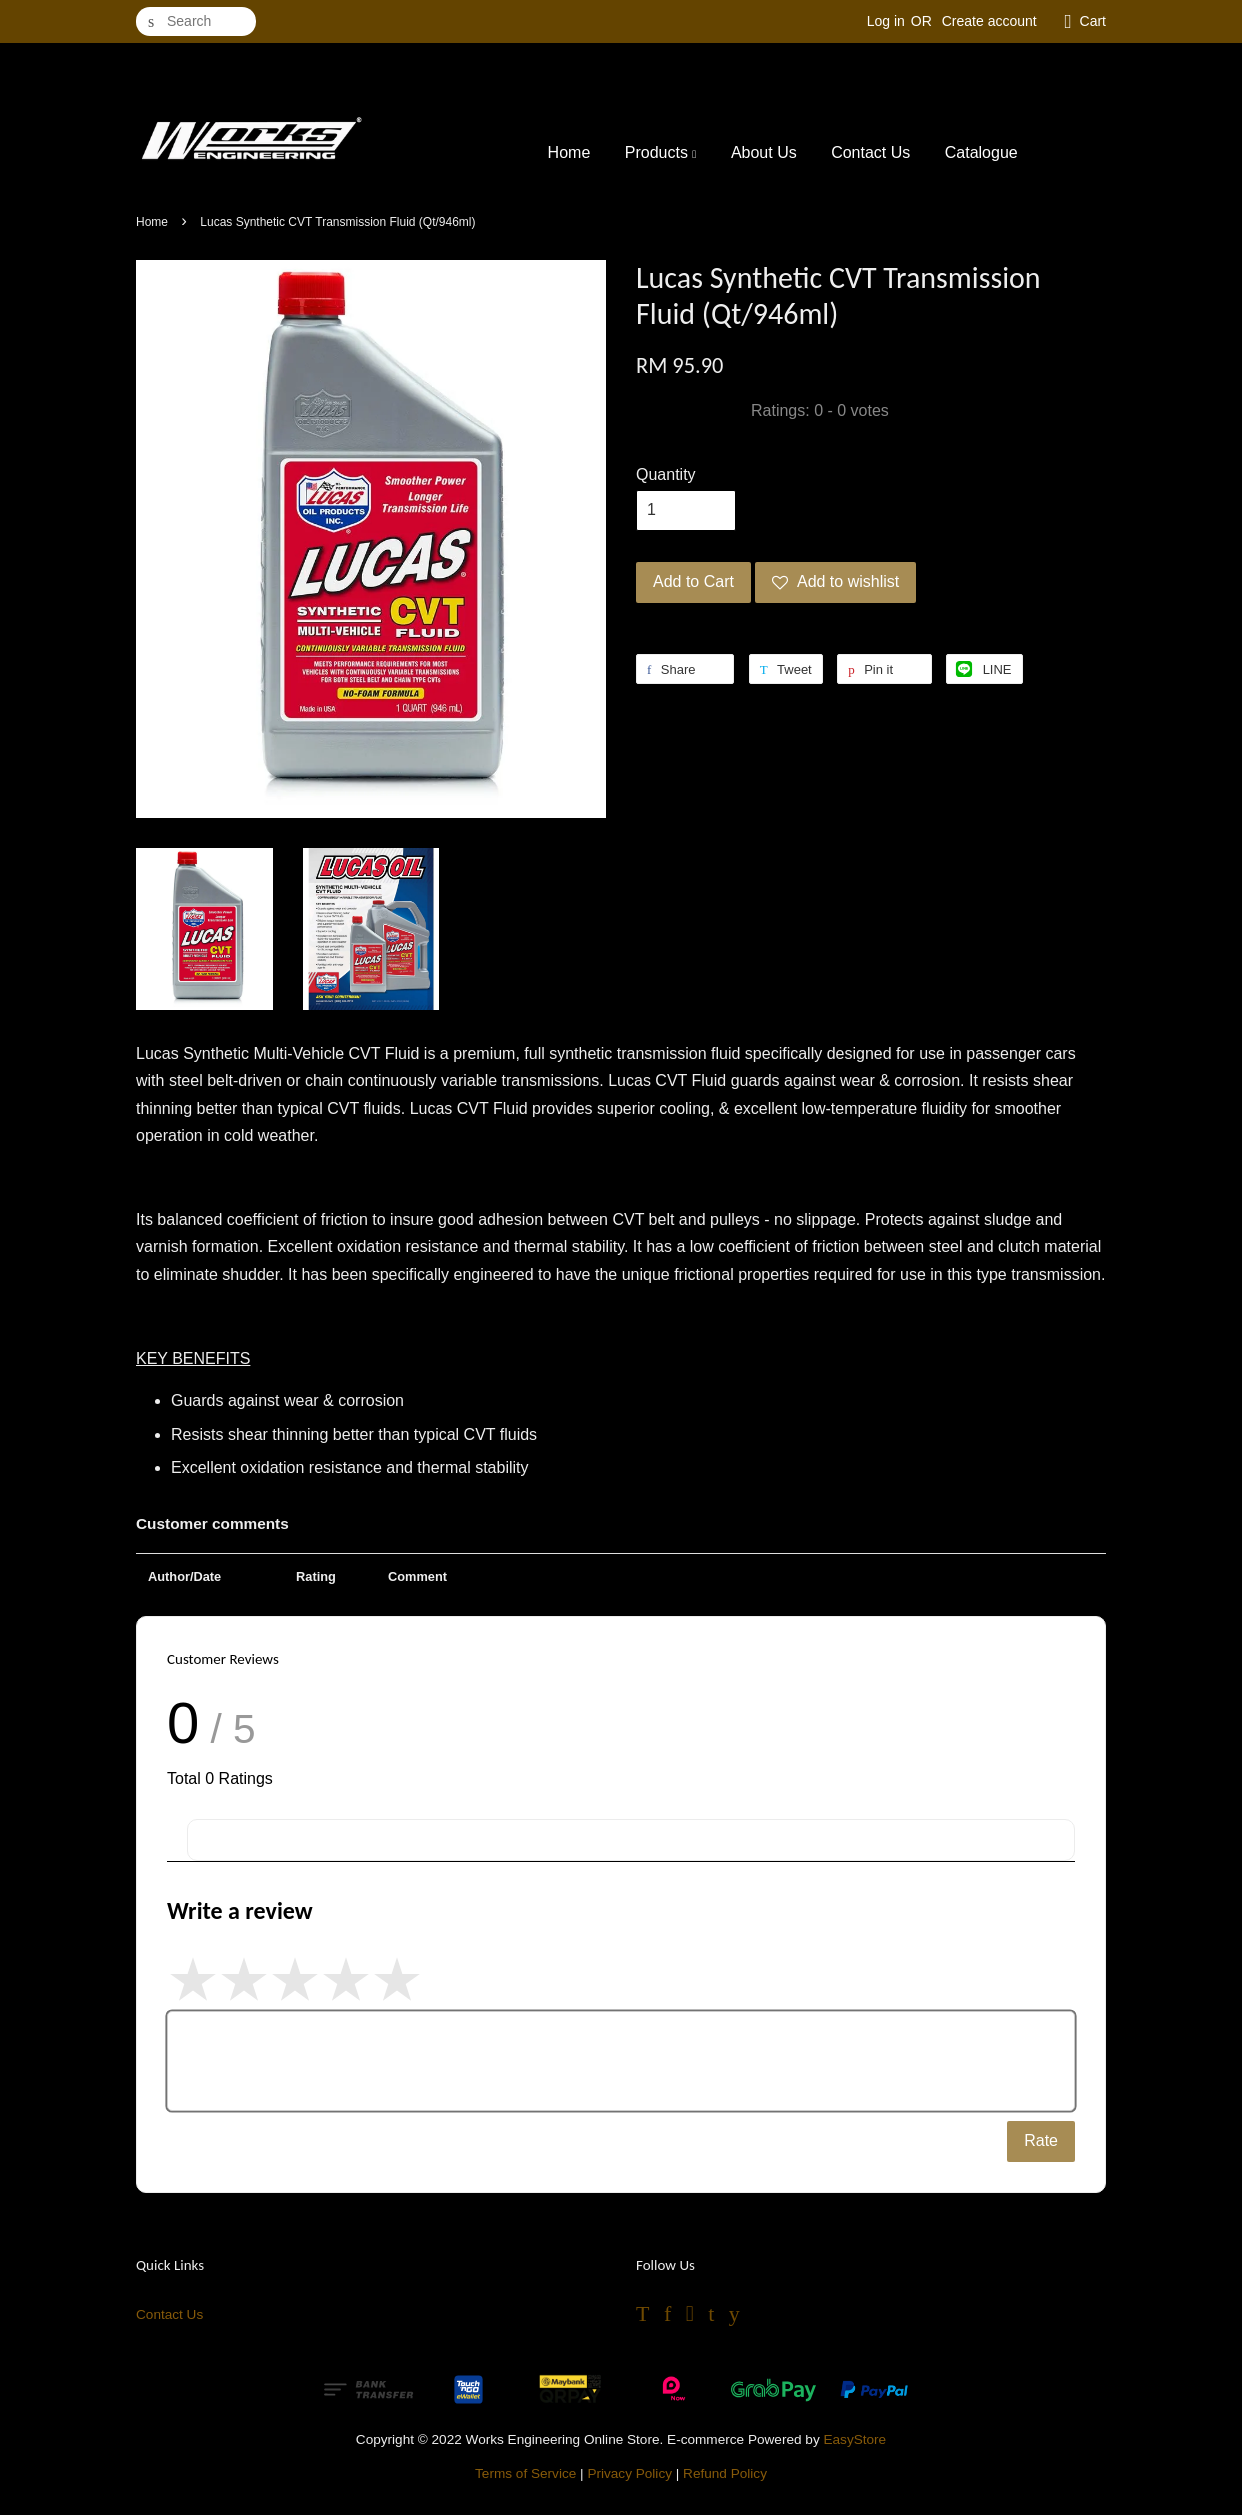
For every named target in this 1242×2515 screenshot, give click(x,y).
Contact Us (870, 152)
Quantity (666, 474)
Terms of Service (525, 2473)
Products (661, 152)
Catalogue (981, 152)
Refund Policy (725, 2473)
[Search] (196, 21)
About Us (764, 152)
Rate (1041, 2140)
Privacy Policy (629, 2473)
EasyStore (854, 2439)
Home (569, 152)
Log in (886, 21)
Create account (989, 21)
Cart (1093, 21)
